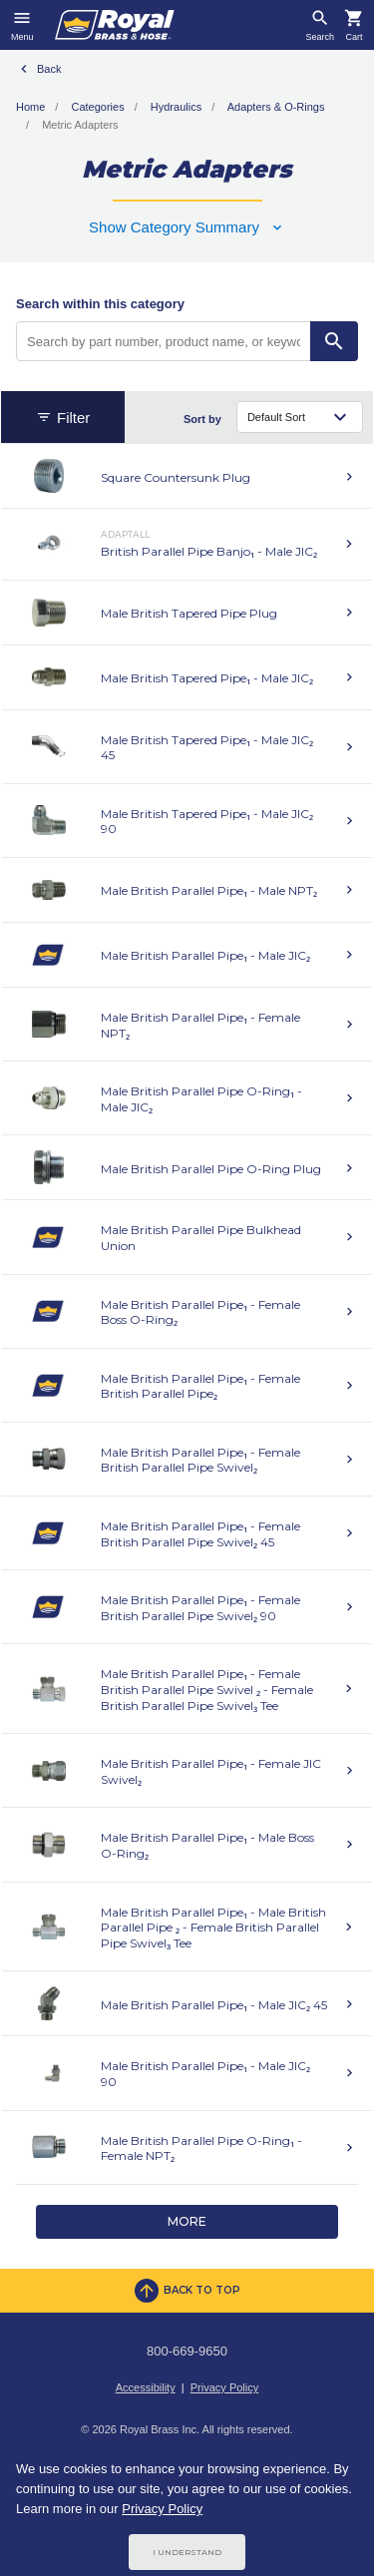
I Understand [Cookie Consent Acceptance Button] (187, 2552)
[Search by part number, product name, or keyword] (163, 341)
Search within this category (100, 303)
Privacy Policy (224, 2387)
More (187, 2221)
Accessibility (146, 2387)
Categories (97, 107)
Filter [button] (63, 417)
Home (30, 107)
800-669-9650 (187, 2351)
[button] (187, 226)
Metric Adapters (80, 125)
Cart (353, 37)
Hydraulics (176, 107)
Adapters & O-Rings (276, 107)
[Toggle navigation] (22, 25)
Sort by (202, 419)
